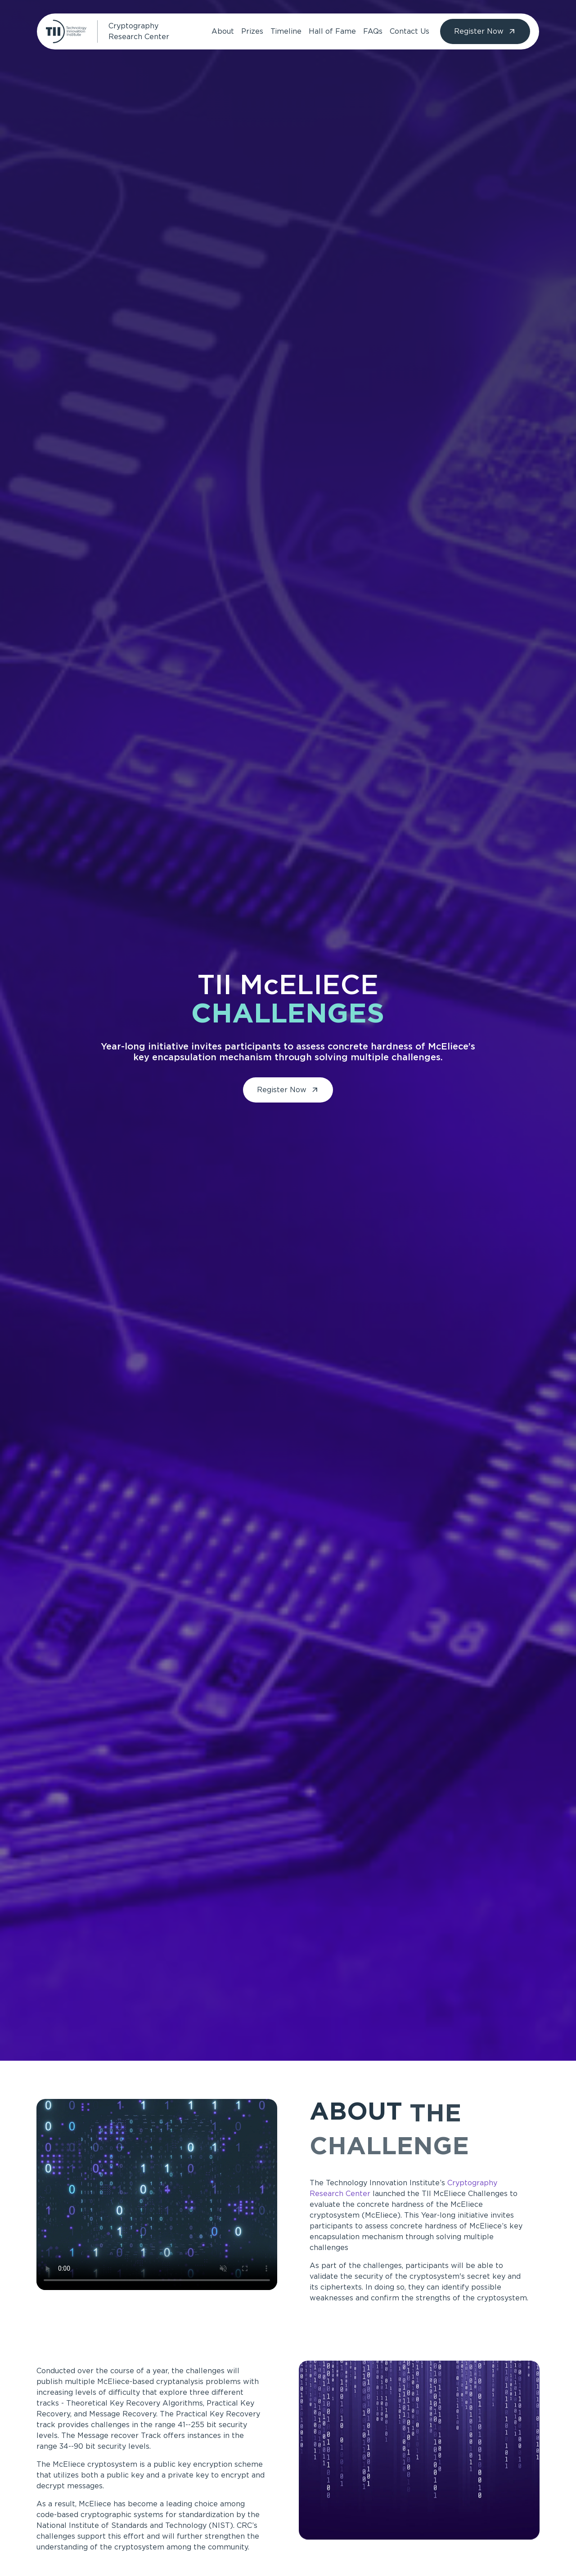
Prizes (252, 31)
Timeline (286, 31)
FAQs (372, 31)
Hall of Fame (332, 31)
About (223, 31)
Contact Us (409, 31)
